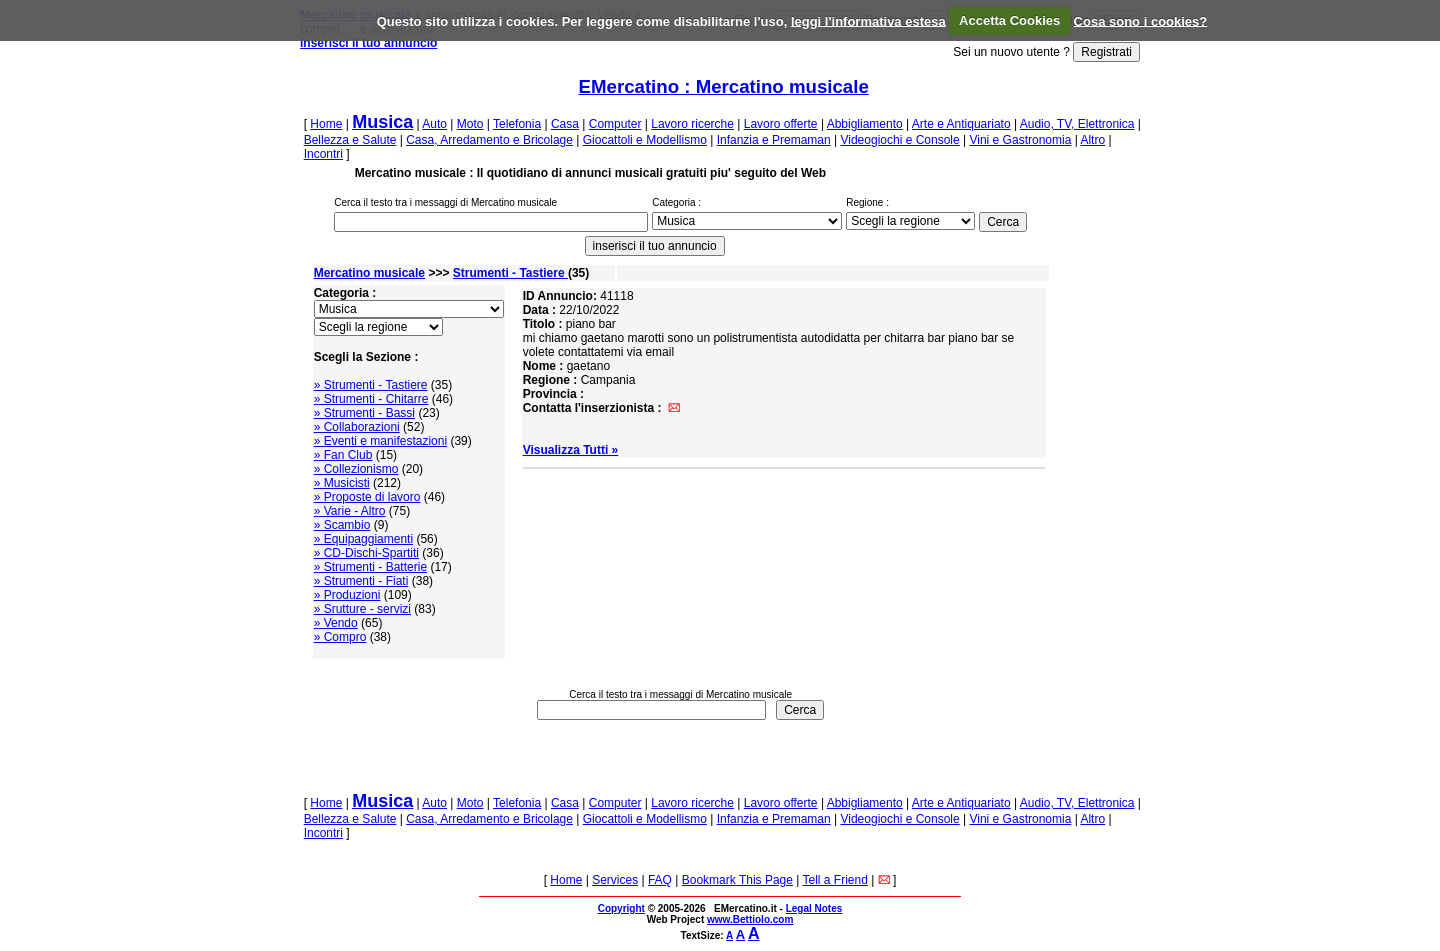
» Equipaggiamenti (363, 539)
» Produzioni (347, 595)
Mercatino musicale (369, 273)
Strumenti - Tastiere (510, 273)
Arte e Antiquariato (961, 124)
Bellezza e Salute (350, 140)
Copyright (621, 908)
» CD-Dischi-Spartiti (366, 553)
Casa (565, 124)
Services (615, 880)
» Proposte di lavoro (367, 497)
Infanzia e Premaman (774, 140)
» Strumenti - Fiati (361, 581)
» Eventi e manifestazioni (380, 441)
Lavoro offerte (781, 124)
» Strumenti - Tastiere (371, 385)
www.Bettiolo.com (750, 919)
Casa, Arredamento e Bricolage (489, 140)
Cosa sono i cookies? (1141, 20)
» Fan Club (343, 455)
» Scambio (342, 525)
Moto (470, 124)
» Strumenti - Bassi (364, 413)
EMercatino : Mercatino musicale (724, 86)
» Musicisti (342, 483)
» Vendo (336, 623)
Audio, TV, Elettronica (1077, 124)
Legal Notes (814, 908)
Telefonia (517, 124)
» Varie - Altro (350, 511)
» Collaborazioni (357, 427)
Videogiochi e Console (899, 140)
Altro (1092, 140)
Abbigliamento (865, 124)
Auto (434, 124)
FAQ (660, 880)
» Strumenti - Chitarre (371, 399)
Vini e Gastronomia (1020, 140)
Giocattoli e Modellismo (645, 140)
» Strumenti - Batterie (370, 567)
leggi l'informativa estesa (868, 20)
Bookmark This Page (737, 880)
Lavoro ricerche (692, 124)
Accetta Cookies (1009, 20)
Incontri (323, 154)
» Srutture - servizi (362, 609)
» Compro (340, 637)
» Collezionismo (356, 469)
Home (326, 124)
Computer (615, 124)
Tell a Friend (835, 880)
